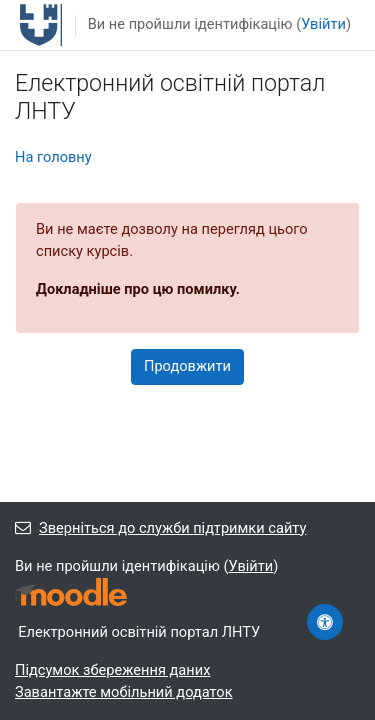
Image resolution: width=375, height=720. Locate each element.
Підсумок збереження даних (112, 670)
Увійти (323, 24)
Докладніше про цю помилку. (138, 289)
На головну (53, 157)
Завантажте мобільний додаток (124, 692)
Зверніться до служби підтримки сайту (160, 528)
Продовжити (187, 366)
